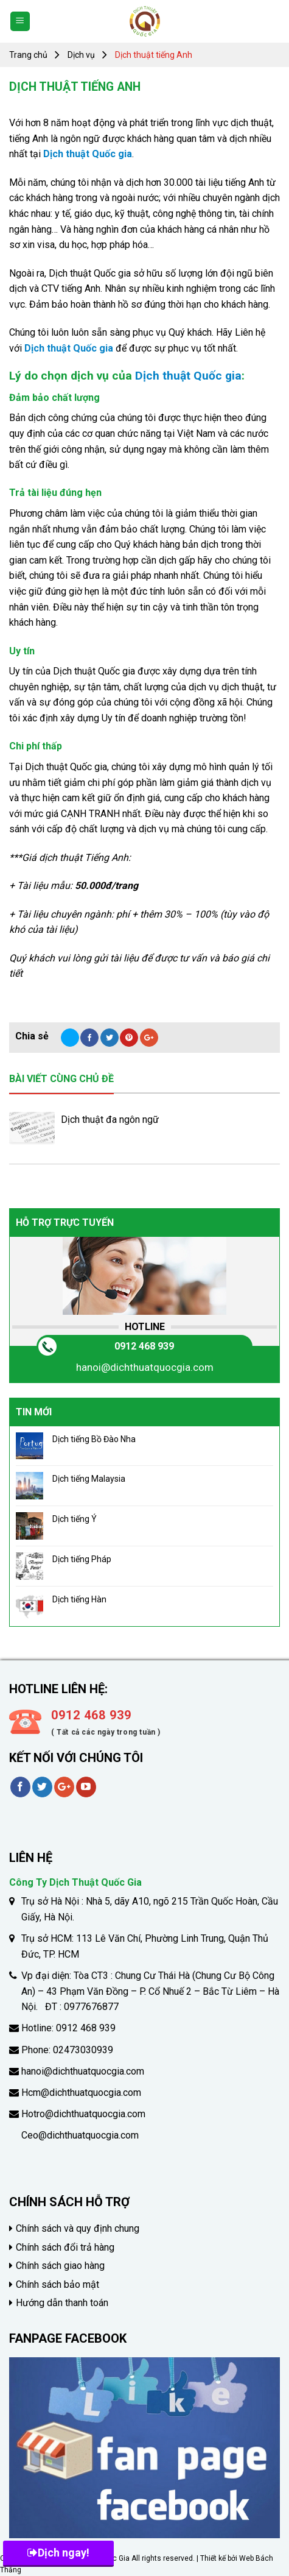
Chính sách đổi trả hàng (65, 2247)
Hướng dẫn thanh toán (62, 2303)
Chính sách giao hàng (60, 2265)
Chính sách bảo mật (57, 2284)
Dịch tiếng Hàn (79, 1599)
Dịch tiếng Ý (74, 1519)
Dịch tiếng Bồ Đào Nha (94, 1439)
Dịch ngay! (58, 2552)
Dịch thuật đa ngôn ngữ (110, 1119)
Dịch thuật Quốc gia (87, 154)
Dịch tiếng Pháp (81, 1559)
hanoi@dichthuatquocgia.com (145, 1367)
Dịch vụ (81, 55)
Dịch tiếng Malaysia (88, 1479)
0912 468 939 (144, 1346)
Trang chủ (28, 55)
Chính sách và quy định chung (77, 2228)
